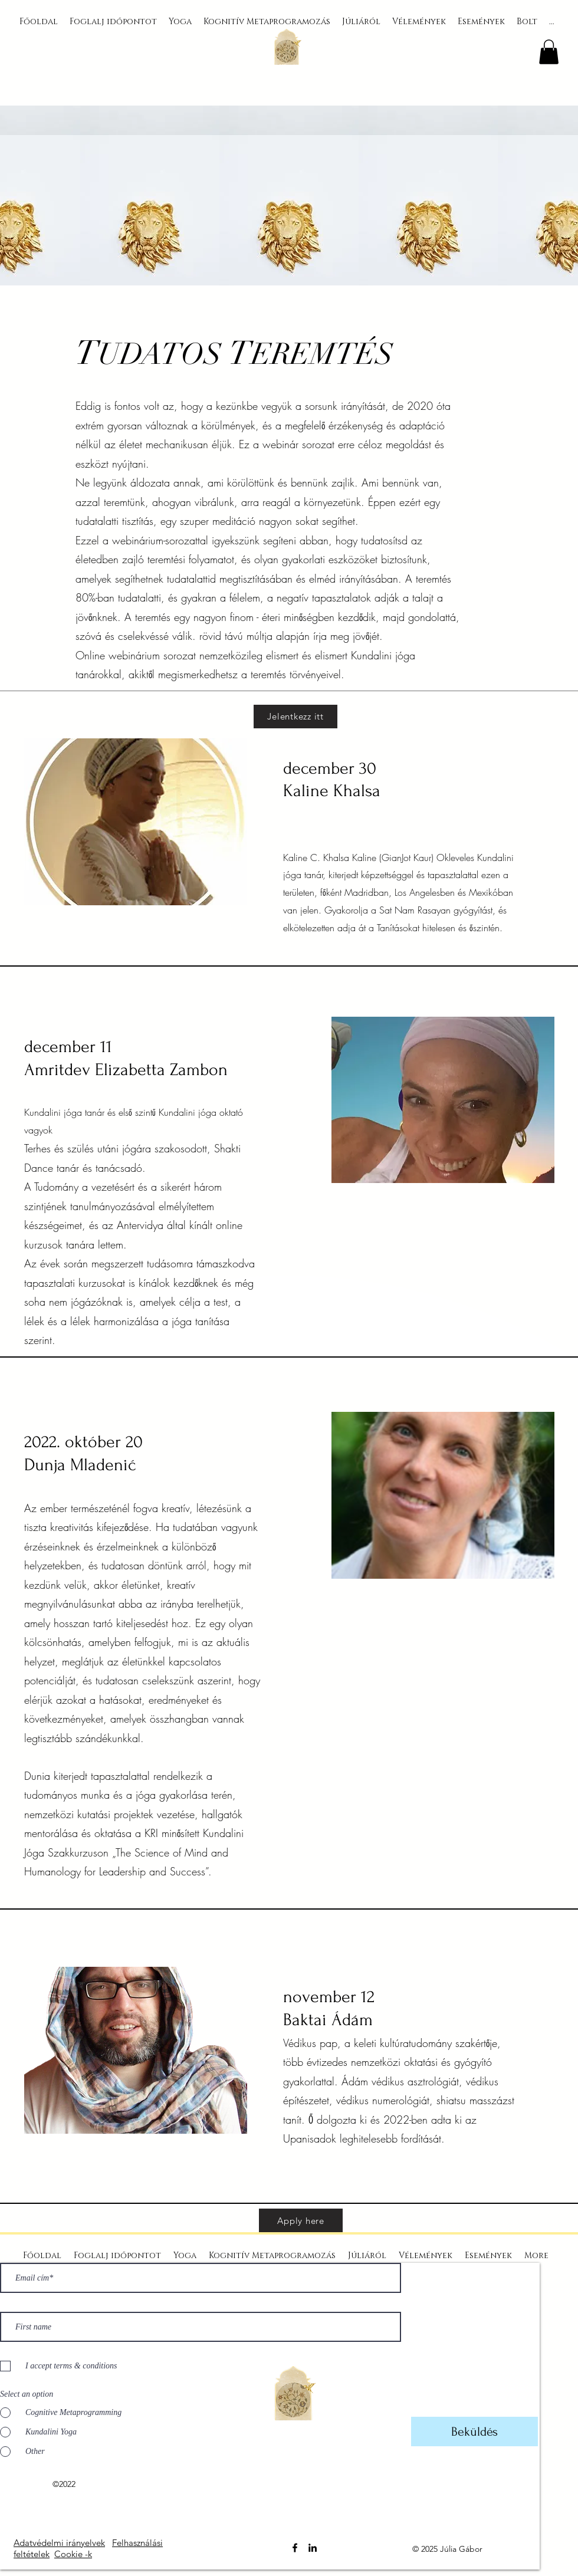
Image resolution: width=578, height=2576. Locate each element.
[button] (548, 52)
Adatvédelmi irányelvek (59, 2542)
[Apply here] (301, 2220)
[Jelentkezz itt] (295, 716)
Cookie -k (73, 2553)
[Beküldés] (474, 2431)
